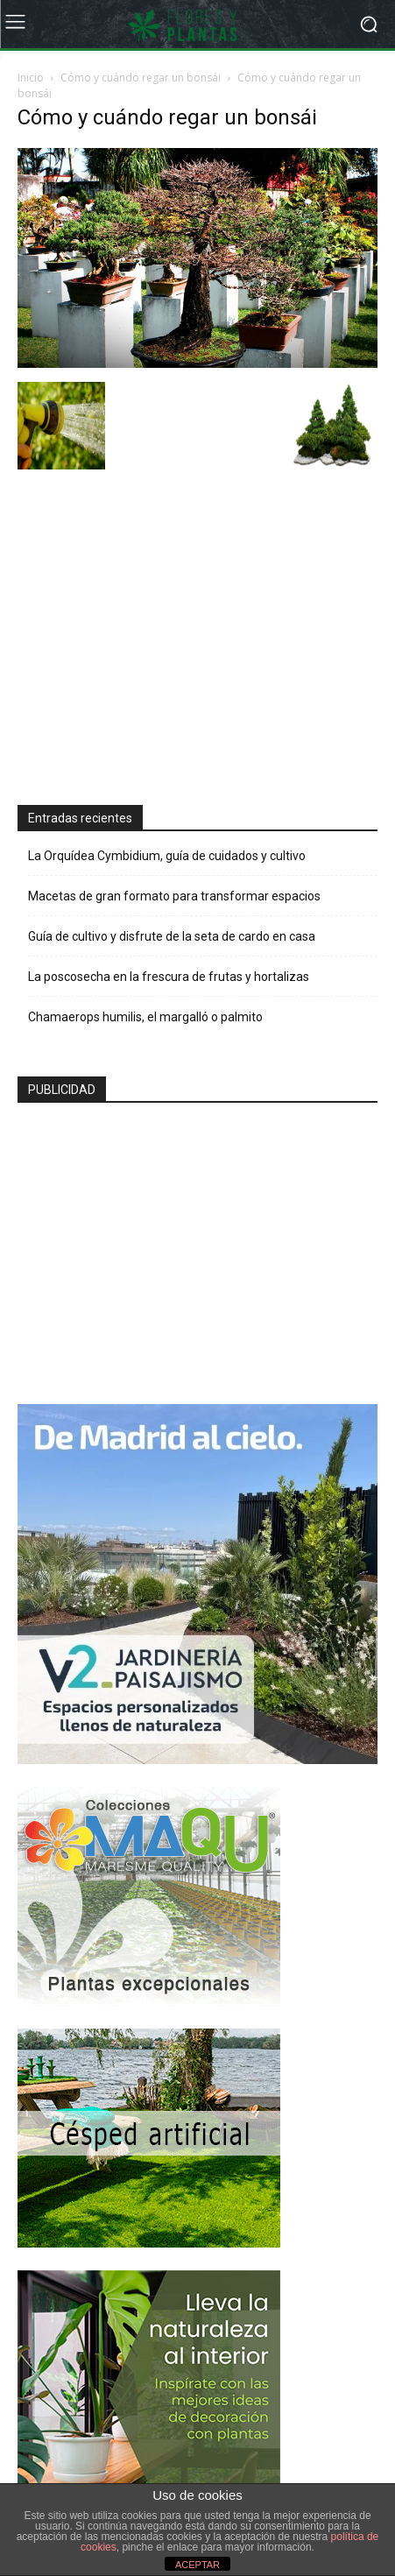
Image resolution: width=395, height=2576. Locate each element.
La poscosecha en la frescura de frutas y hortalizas (168, 977)
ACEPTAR (197, 2564)
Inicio (31, 77)
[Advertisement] (149, 639)
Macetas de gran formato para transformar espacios (174, 896)
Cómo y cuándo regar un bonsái (140, 77)
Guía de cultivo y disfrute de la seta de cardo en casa (171, 936)
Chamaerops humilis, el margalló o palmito (145, 1017)
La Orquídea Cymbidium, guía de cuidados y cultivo (167, 856)
